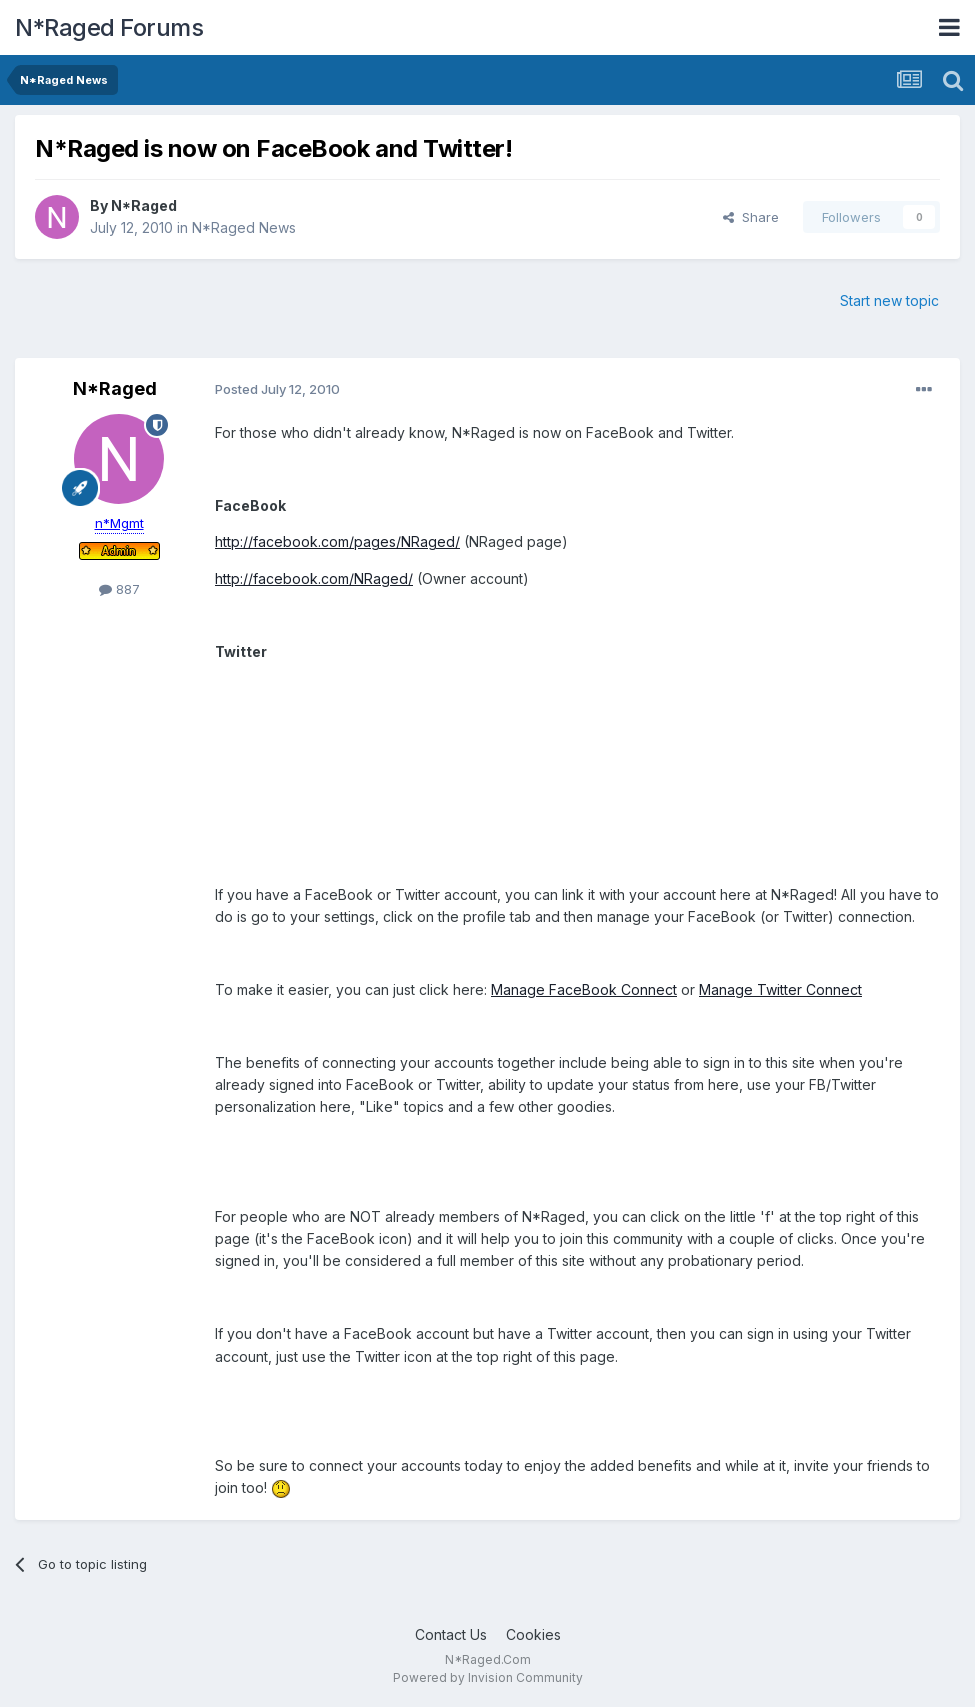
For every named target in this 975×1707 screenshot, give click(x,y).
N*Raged (144, 205)
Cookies (533, 1634)
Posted (277, 389)
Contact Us (451, 1634)
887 (119, 589)
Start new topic (889, 300)
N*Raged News (244, 227)
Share (751, 217)
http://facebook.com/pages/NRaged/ (337, 541)
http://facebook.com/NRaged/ (314, 578)
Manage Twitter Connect (780, 989)
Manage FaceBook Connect (584, 989)
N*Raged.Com (488, 1659)
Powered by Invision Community (488, 1677)
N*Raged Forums (109, 27)
